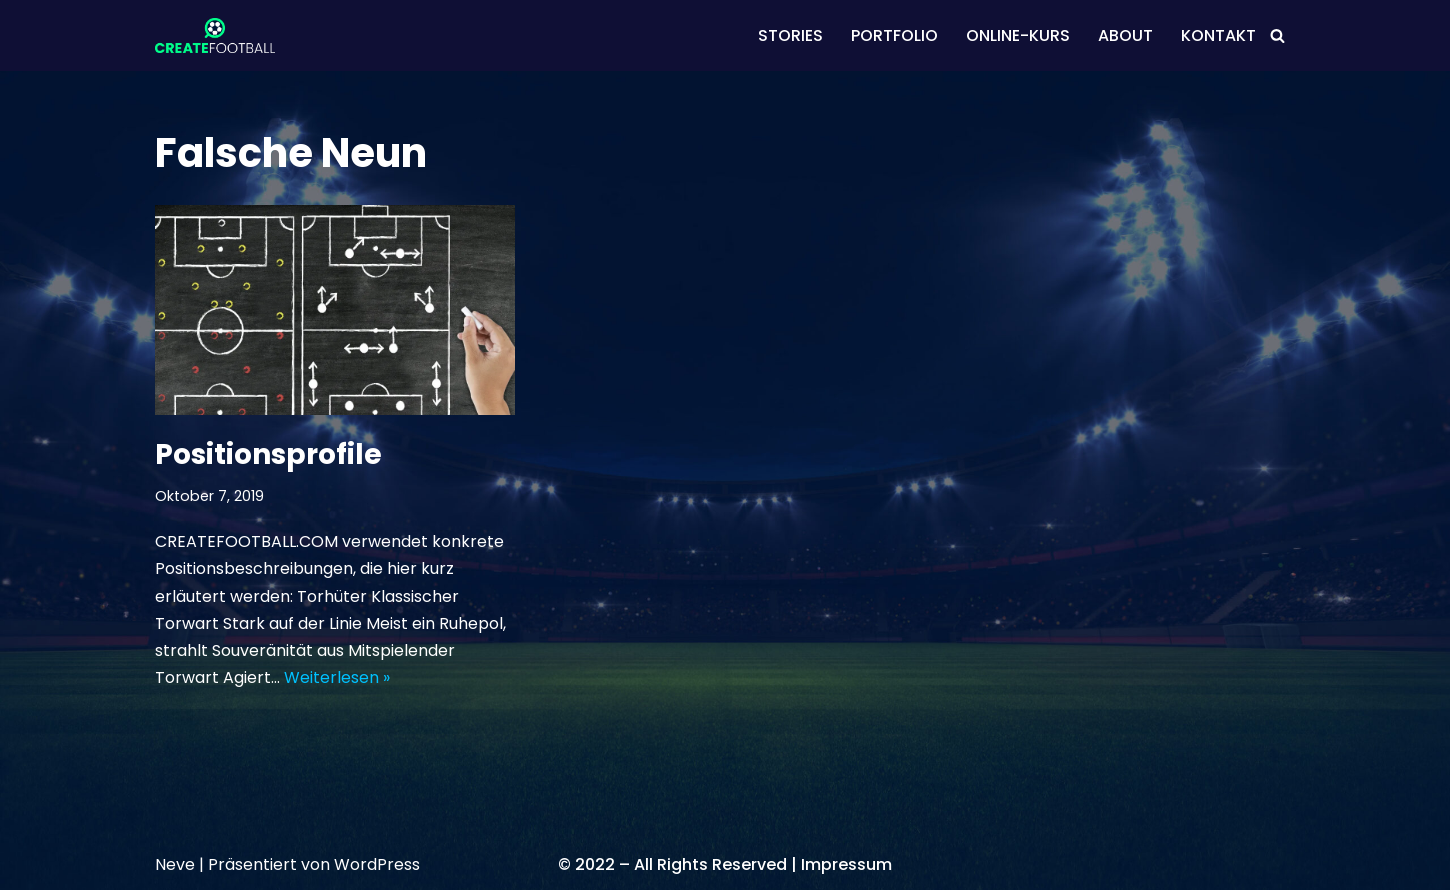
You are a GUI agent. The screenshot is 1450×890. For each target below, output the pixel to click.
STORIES (790, 35)
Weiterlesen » (337, 677)
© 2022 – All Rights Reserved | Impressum (725, 864)
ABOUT (1125, 35)
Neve (175, 864)
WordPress (377, 864)
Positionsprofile (268, 454)
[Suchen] (1277, 35)
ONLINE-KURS (1018, 35)
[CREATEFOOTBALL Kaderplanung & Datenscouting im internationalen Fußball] (215, 35)
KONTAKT (1218, 35)
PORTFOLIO (894, 35)
